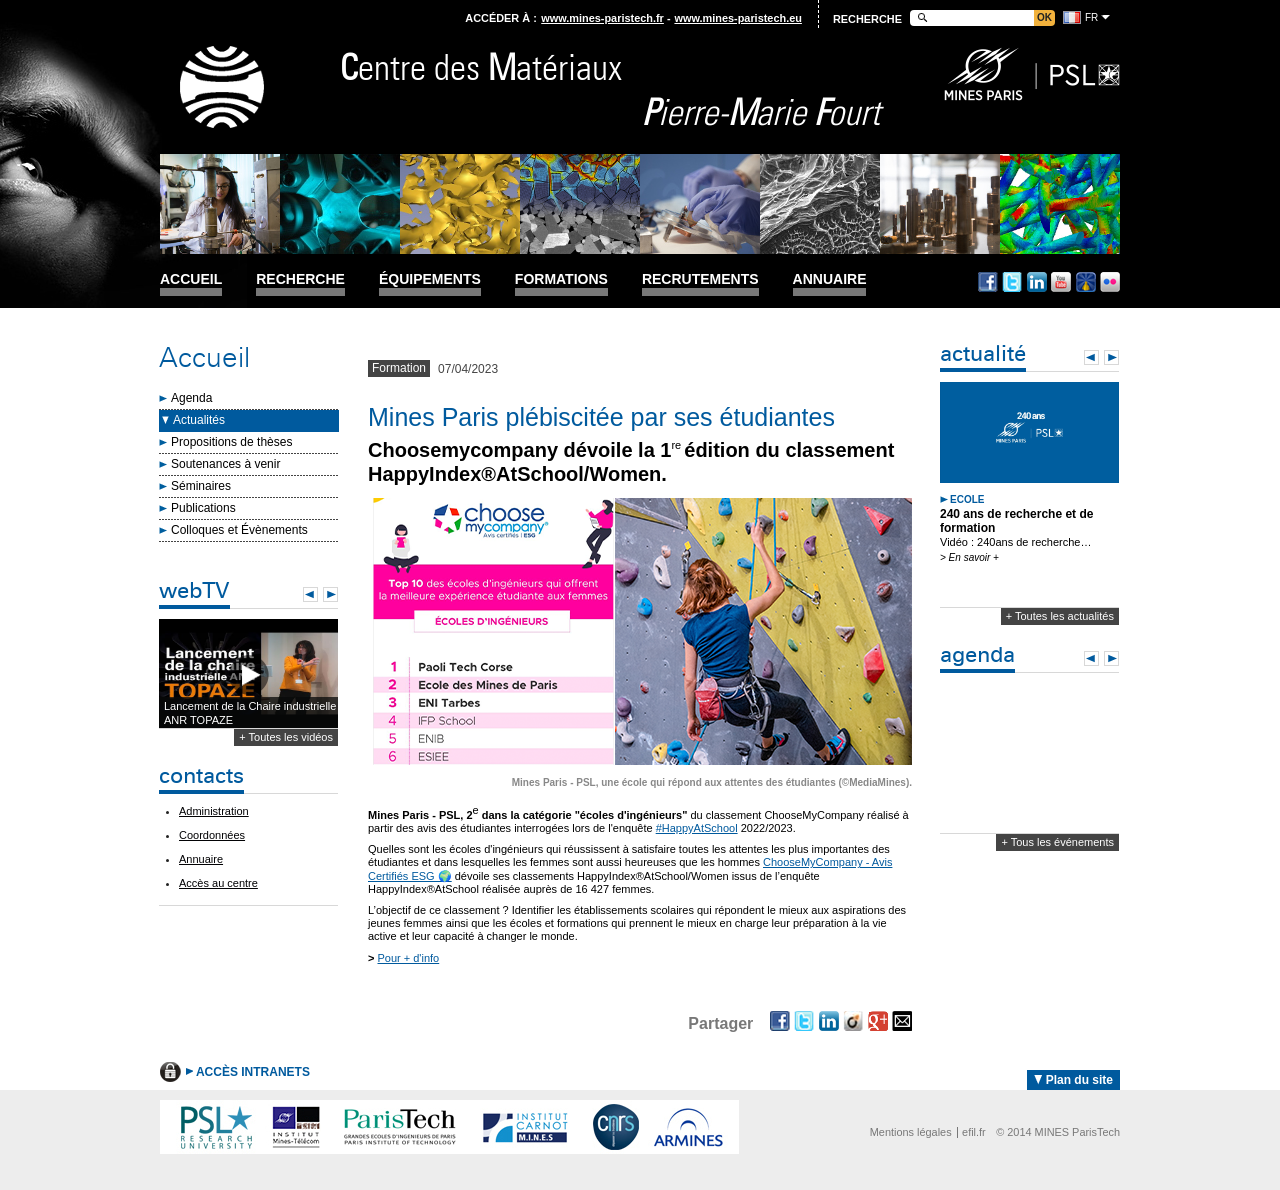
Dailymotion (1086, 282)
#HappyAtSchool (697, 828)
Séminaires (201, 486)
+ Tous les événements (1057, 842)
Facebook (988, 282)
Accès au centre (218, 883)
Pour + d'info (408, 958)
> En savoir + (969, 557)
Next (330, 594)
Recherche (300, 279)
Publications (203, 508)
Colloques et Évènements (239, 530)
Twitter (1012, 282)
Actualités (199, 420)
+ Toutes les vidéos (286, 737)
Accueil (191, 279)
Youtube (1061, 282)
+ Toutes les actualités (1060, 616)
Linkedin (1037, 282)
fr (1091, 17)
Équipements (430, 279)
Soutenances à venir (225, 464)
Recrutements (700, 279)
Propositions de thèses (231, 442)
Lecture (248, 674)
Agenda (191, 398)
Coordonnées (212, 835)
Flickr (1110, 282)
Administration (214, 811)
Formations (561, 279)
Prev (310, 594)
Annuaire (830, 279)
